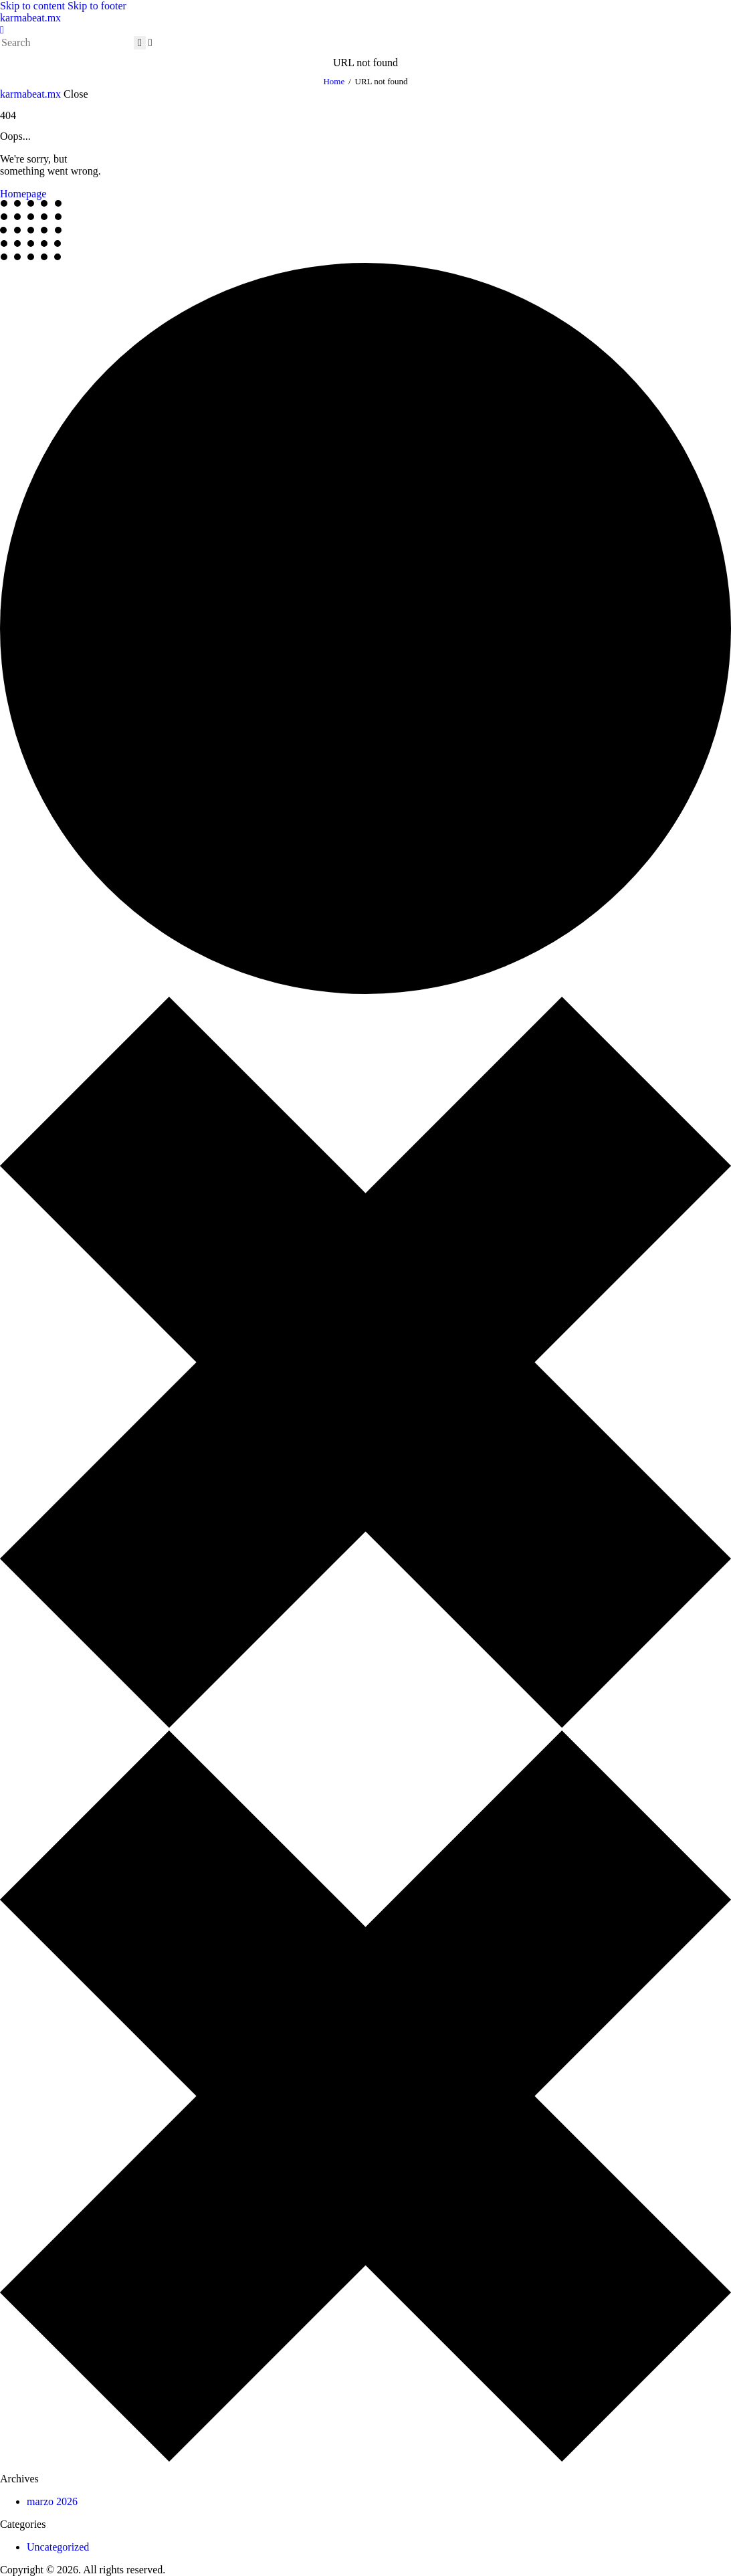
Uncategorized (58, 2547)
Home (333, 81)
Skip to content (32, 5)
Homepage (23, 193)
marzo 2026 (52, 2501)
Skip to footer (97, 5)
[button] (2, 29)
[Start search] (140, 42)
